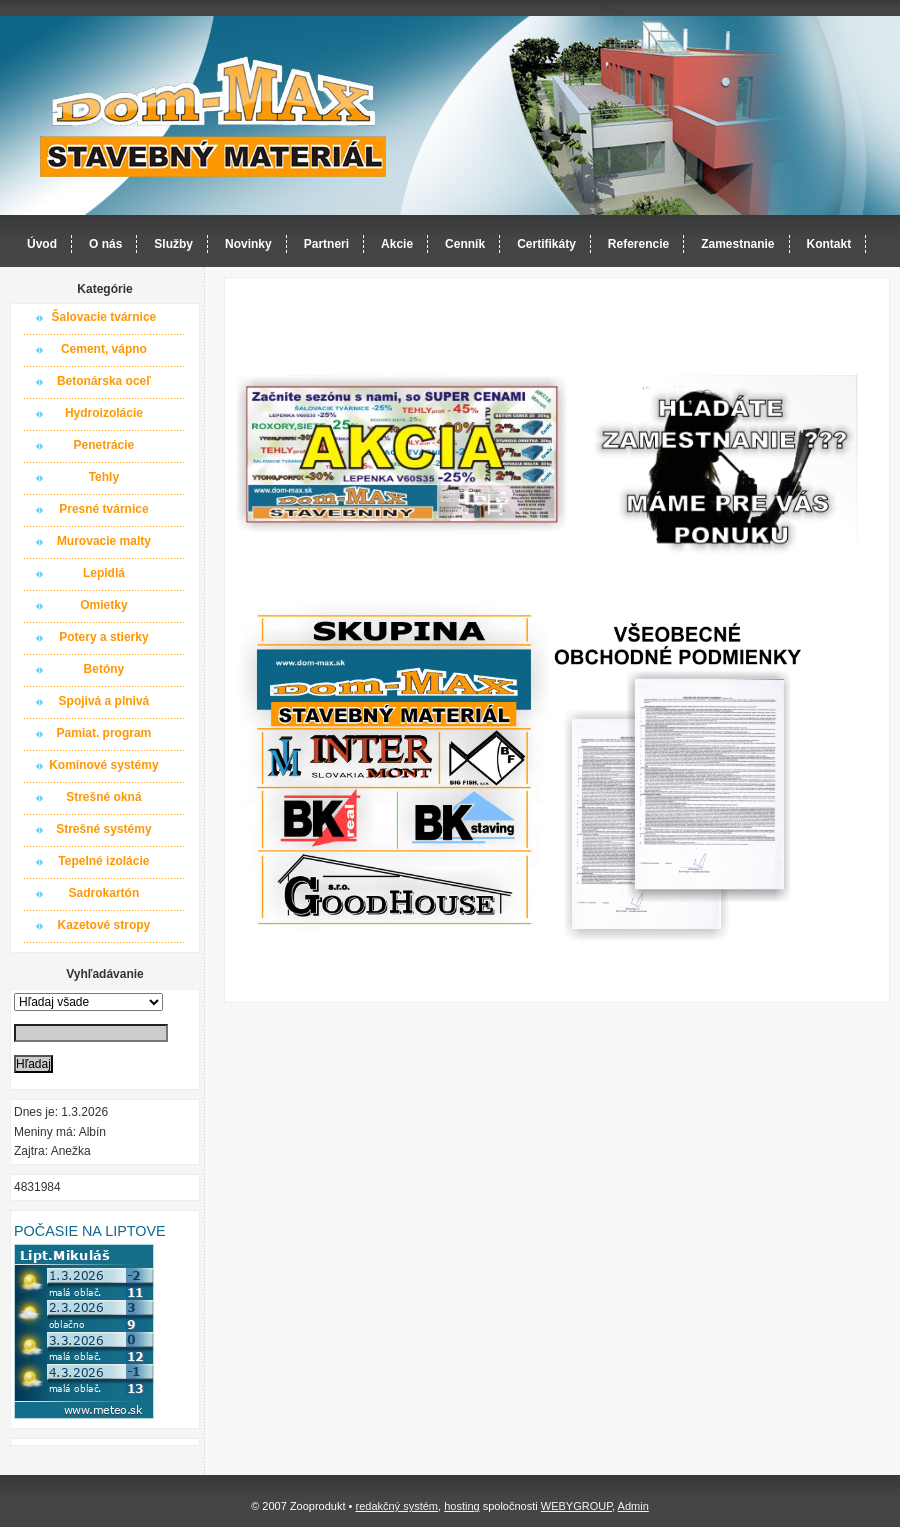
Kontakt (829, 244)
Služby (173, 244)
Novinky (248, 244)
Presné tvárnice (103, 509)
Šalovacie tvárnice (104, 317)
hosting (461, 1506)
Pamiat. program (104, 733)
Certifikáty (546, 244)
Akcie (397, 244)
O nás (105, 244)
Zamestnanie (737, 244)
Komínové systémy (103, 765)
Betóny (104, 669)
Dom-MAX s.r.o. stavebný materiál (214, 116)
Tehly (104, 477)
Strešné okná (103, 797)
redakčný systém (396, 1506)
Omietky (103, 605)
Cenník (465, 244)
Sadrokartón (104, 893)
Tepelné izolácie (103, 861)
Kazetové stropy (104, 925)
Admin (633, 1506)
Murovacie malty (104, 541)
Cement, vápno (104, 349)
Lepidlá (104, 573)
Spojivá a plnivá (104, 701)
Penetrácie (104, 445)
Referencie (638, 244)
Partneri (326, 244)
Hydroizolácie (104, 413)
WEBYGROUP (576, 1506)
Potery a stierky (103, 637)
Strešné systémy (103, 829)
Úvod (42, 244)
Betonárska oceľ (104, 381)
